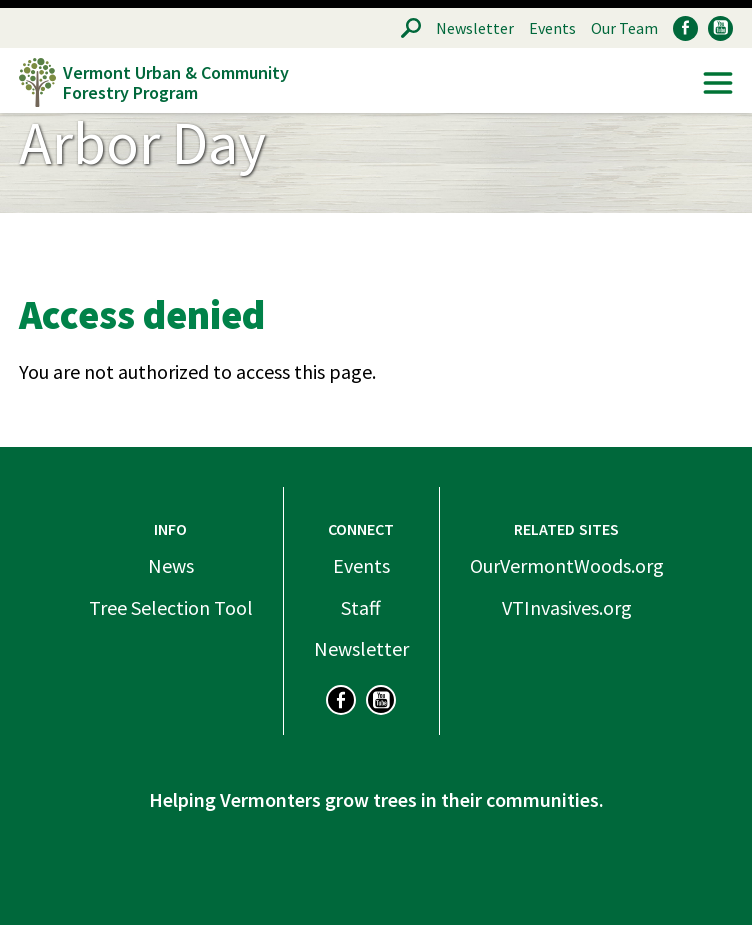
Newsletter (475, 28)
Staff (361, 607)
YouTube (720, 28)
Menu (718, 83)
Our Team (624, 28)
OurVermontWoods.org (567, 565)
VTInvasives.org (567, 607)
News (171, 565)
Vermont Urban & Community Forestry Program (176, 82)
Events (552, 28)
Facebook (685, 28)
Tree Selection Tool (171, 607)
